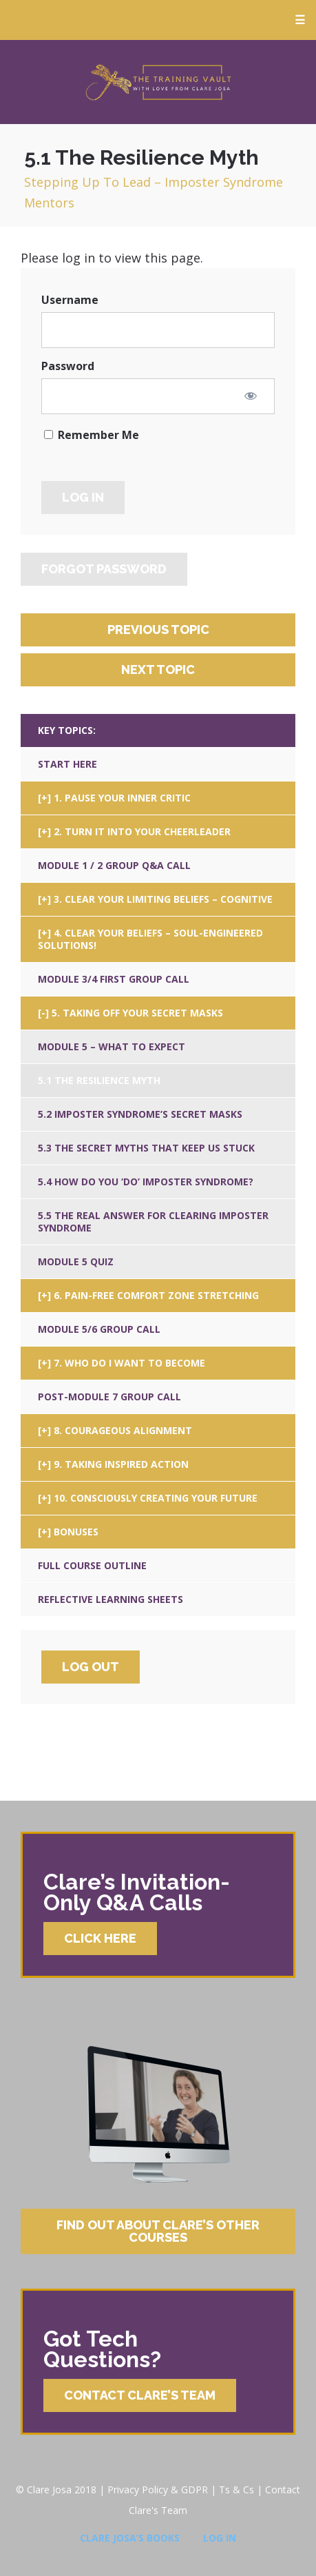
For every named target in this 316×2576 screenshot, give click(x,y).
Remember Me (91, 434)
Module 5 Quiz (76, 1261)
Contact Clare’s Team (139, 2395)
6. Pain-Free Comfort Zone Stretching (156, 1295)
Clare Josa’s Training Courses (158, 82)
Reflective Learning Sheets (110, 1599)
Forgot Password (104, 569)
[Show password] (251, 395)
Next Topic (158, 669)
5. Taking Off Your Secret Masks (137, 1012)
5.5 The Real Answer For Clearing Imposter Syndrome (153, 1221)
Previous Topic (158, 629)
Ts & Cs (236, 2489)
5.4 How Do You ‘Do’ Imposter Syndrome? (145, 1181)
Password (67, 366)
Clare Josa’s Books (130, 2537)
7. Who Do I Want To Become (129, 1362)
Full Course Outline (92, 1565)
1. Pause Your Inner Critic (122, 797)
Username (69, 299)
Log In (219, 2537)
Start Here (67, 763)
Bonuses (76, 1531)
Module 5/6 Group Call (99, 1329)
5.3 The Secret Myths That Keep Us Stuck (146, 1147)
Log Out (90, 1666)
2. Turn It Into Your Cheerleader (142, 831)
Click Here (100, 1938)
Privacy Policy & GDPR (157, 2489)
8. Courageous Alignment (123, 1430)
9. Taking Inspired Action (121, 1464)
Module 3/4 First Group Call (113, 978)
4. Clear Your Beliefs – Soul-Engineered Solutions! (150, 939)
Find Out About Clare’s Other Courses (158, 2231)
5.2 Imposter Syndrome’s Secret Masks (140, 1114)
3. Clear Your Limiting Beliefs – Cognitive (163, 899)
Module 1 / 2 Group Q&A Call (114, 865)
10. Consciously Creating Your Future (155, 1497)
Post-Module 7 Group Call (109, 1396)
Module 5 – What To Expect (111, 1046)
